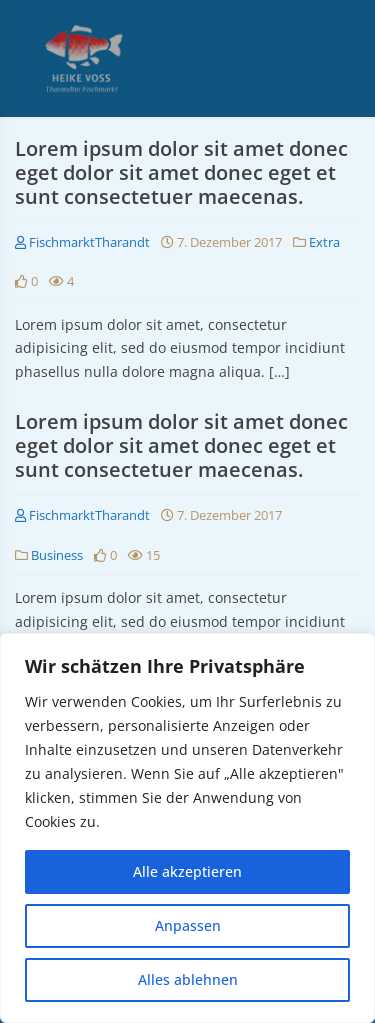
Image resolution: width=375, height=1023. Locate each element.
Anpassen (188, 925)
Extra (324, 242)
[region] (187, 828)
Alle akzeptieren (187, 871)
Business (57, 555)
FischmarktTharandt (82, 242)
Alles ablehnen (188, 979)
